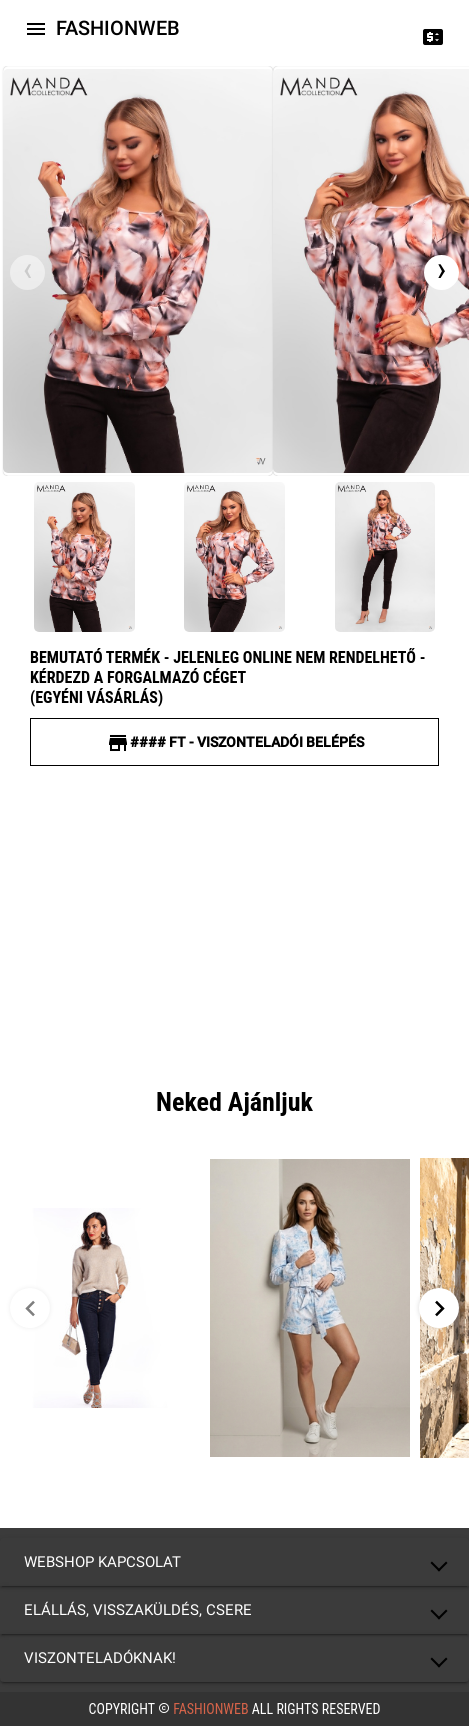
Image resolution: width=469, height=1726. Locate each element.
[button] (234, 1562)
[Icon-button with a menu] (36, 28)
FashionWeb (211, 1709)
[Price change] (433, 36)
